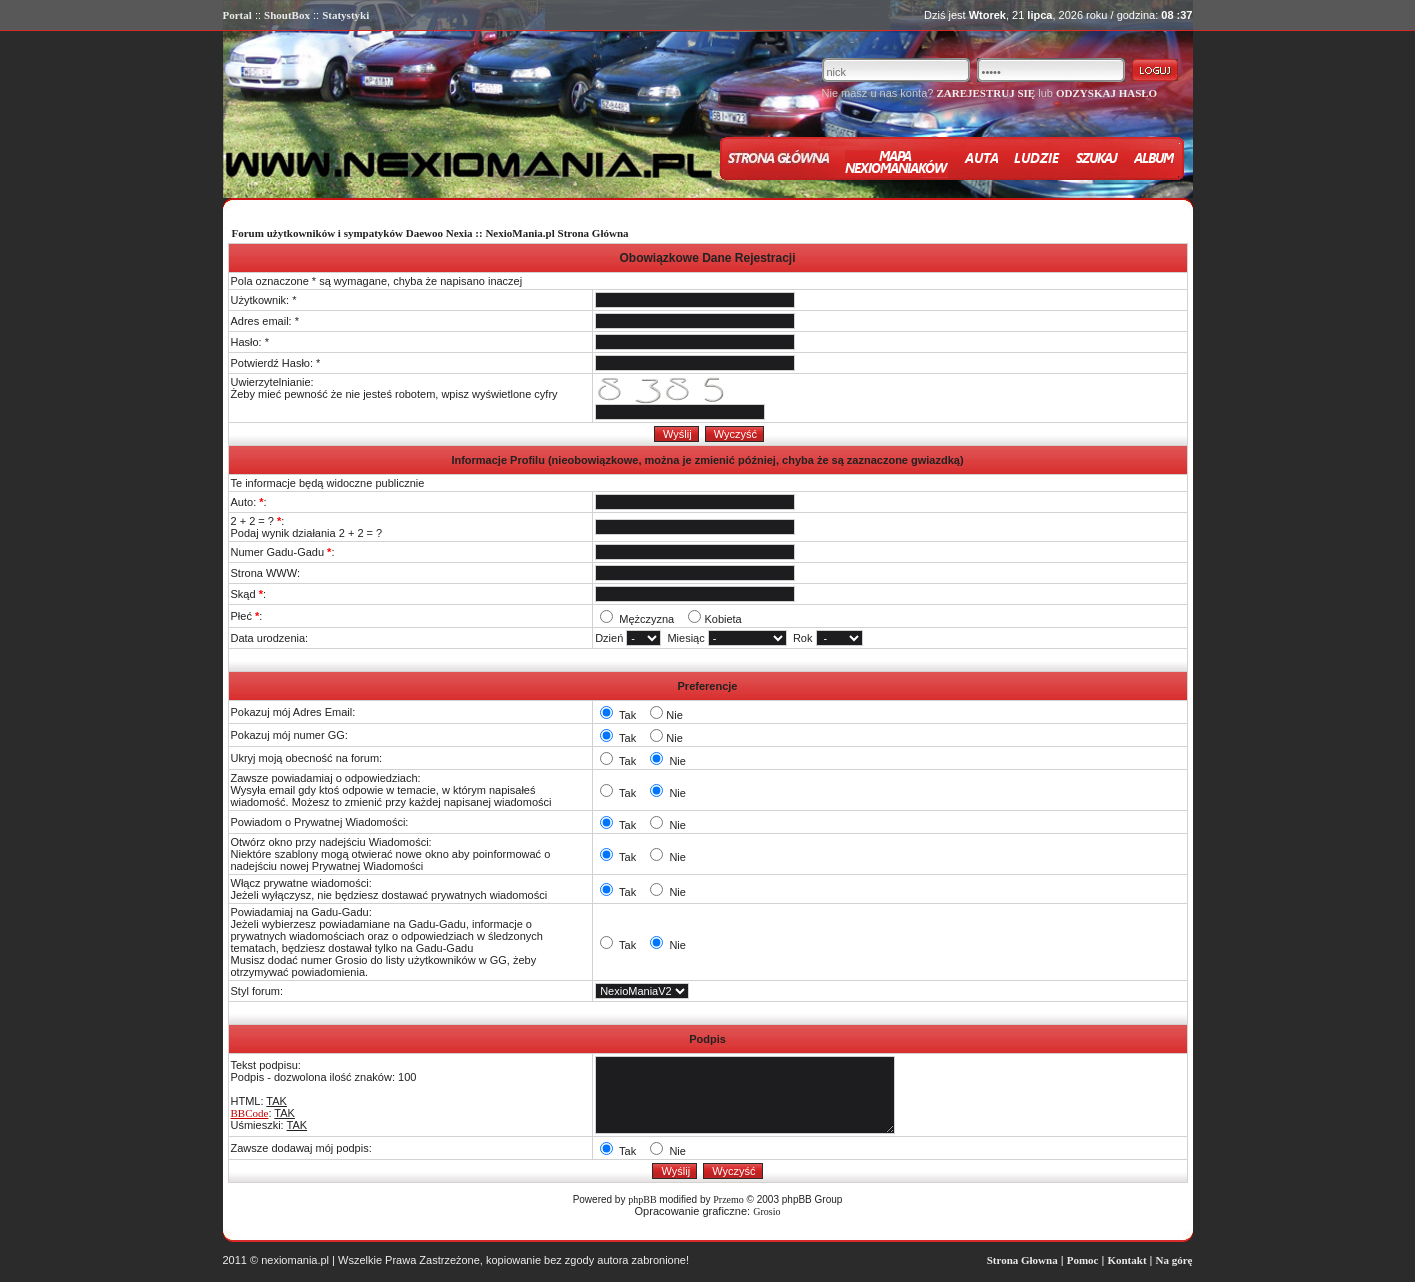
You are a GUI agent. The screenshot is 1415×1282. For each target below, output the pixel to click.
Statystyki (345, 15)
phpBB (642, 1199)
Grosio (766, 1211)
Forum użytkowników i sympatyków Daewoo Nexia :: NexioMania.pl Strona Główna (430, 233)
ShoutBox (287, 15)
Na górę (1174, 1260)
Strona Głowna (1022, 1260)
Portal (237, 15)
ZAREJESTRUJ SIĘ (985, 93)
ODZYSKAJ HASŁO (1106, 93)
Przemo (728, 1199)
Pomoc (1083, 1260)
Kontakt (1126, 1260)
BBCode (250, 1113)
